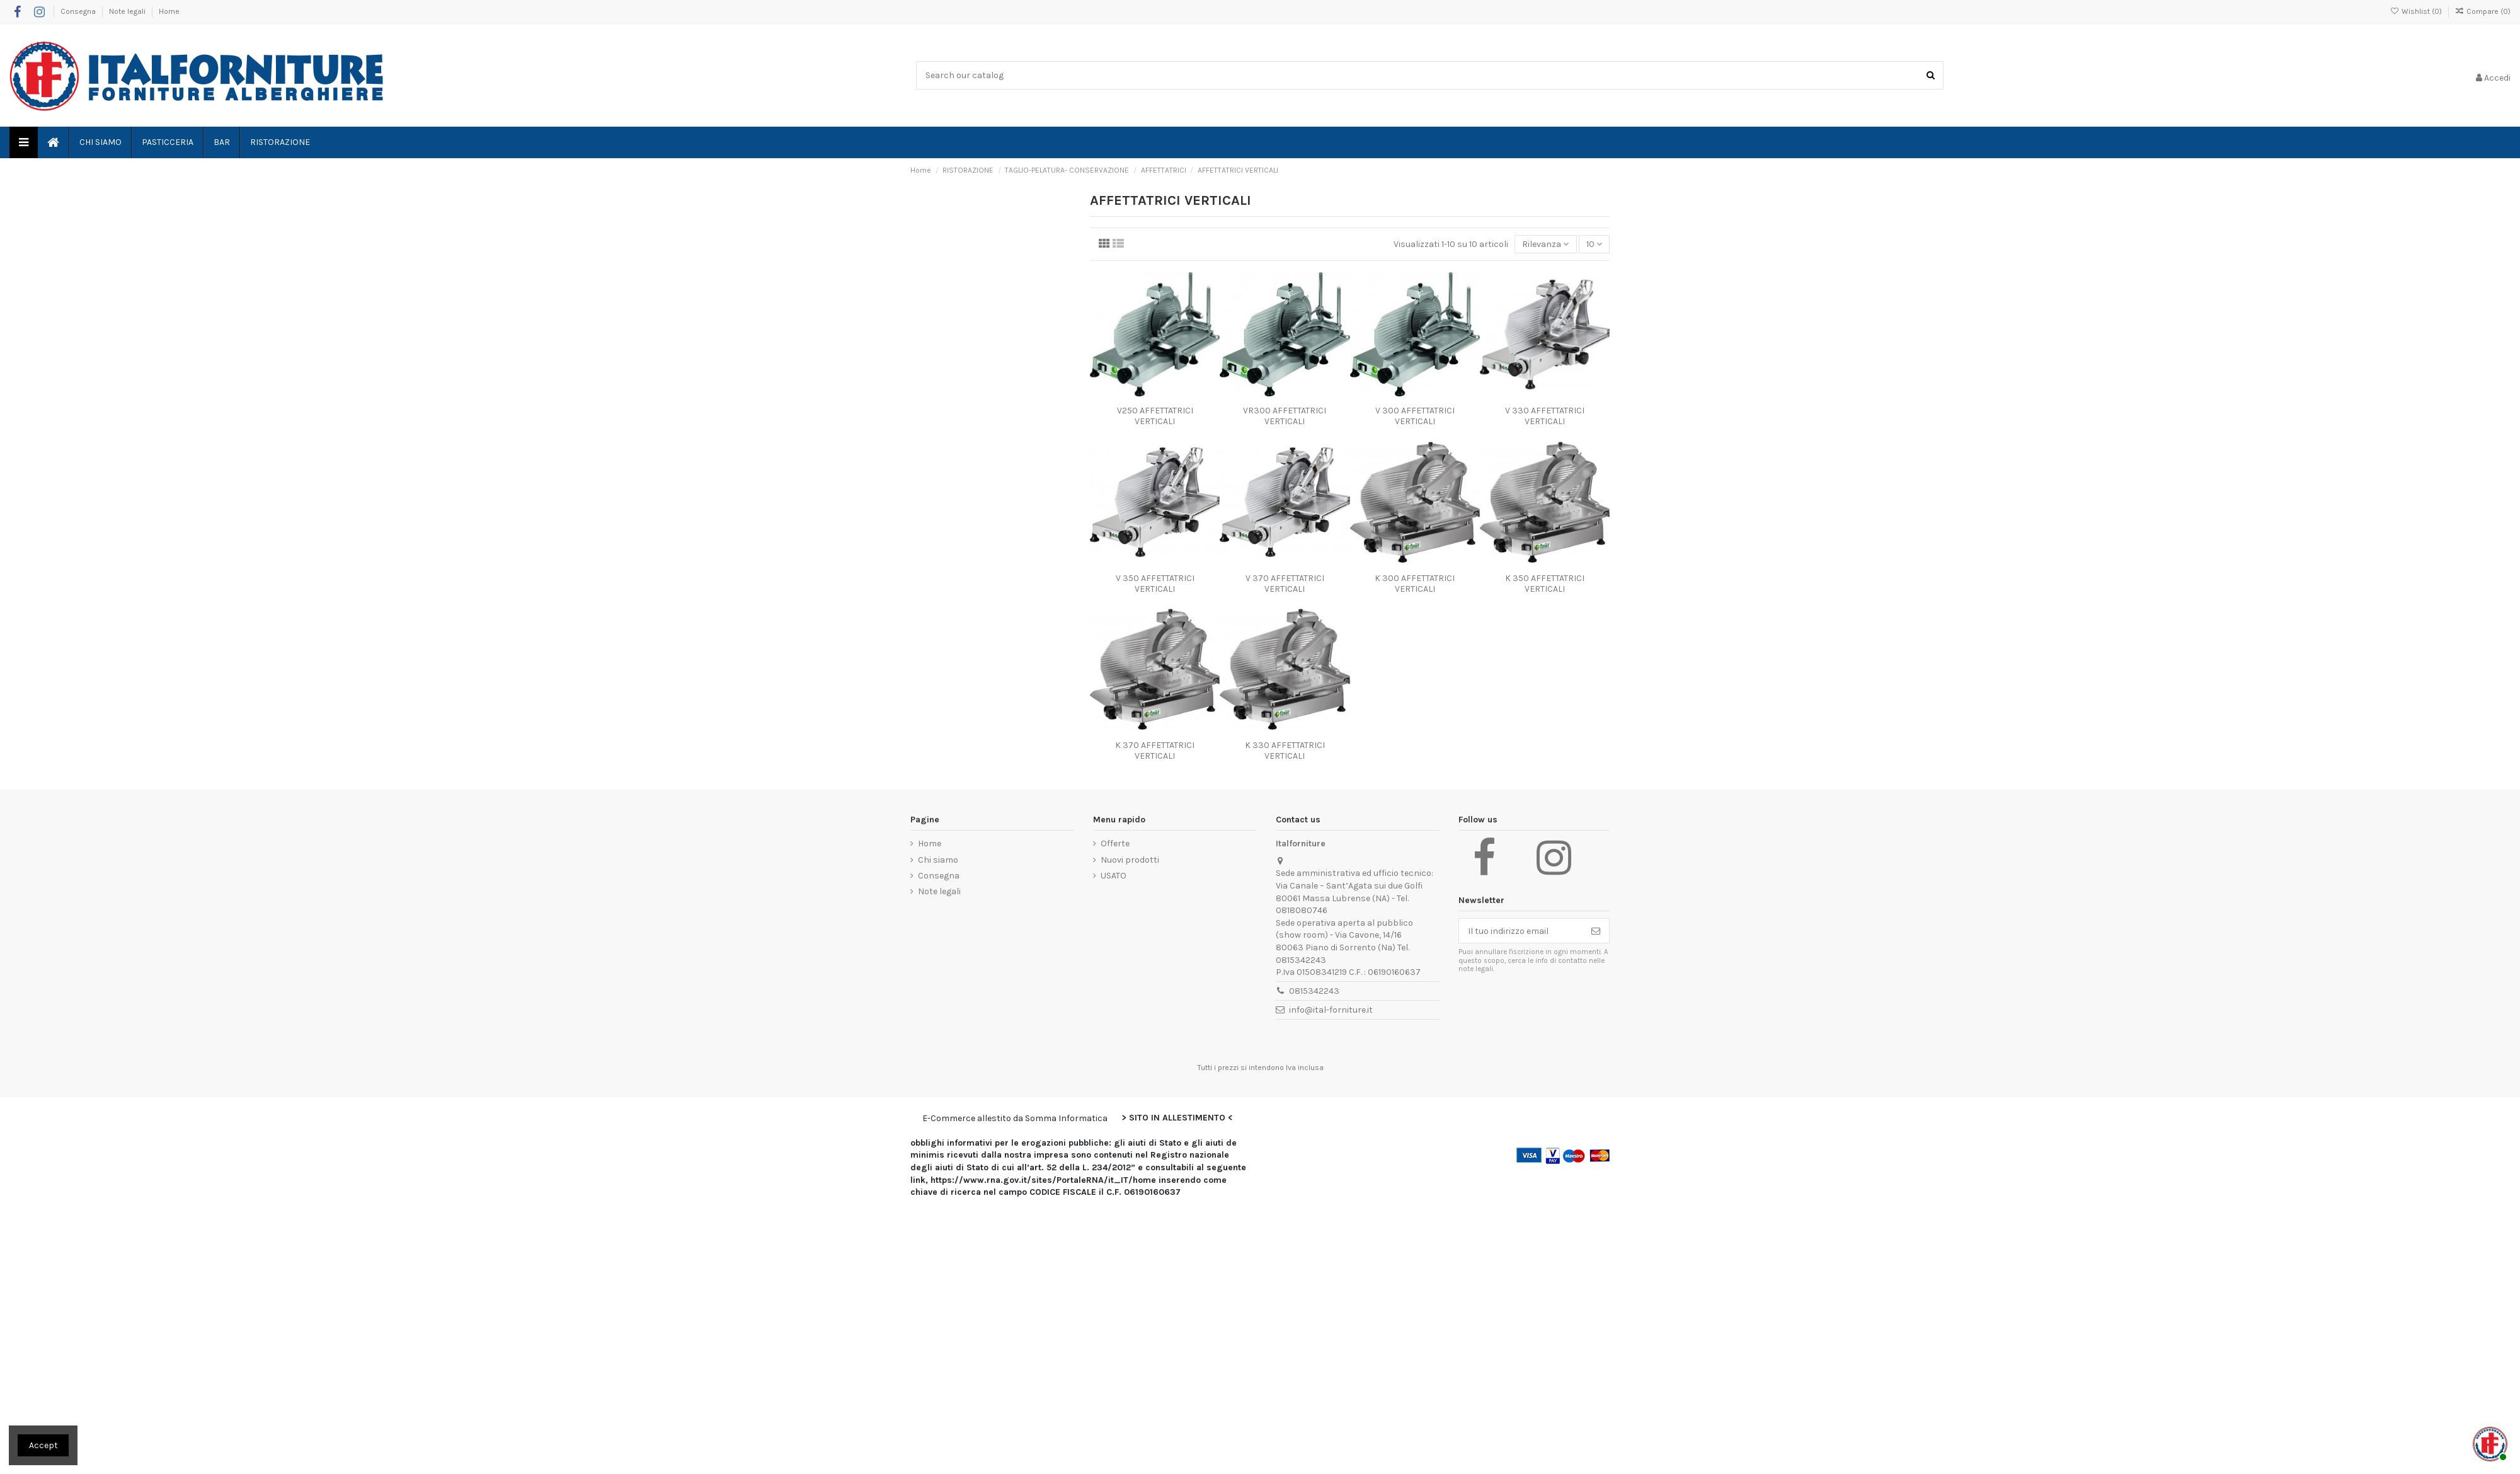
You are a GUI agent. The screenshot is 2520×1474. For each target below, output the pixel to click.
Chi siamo (938, 860)
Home (169, 11)
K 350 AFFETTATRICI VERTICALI (1544, 583)
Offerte (1115, 843)
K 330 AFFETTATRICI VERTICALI (1285, 750)
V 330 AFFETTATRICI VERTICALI (1544, 416)
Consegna (79, 11)
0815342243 (1314, 991)
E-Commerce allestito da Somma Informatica (1015, 1118)
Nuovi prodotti (1130, 860)
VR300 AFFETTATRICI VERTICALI (1284, 416)
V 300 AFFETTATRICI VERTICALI (1415, 416)
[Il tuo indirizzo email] (1521, 931)
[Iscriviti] (1596, 931)
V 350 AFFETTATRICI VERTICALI (1155, 583)
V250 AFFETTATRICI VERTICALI (1155, 416)
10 (1594, 244)
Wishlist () (2416, 11)
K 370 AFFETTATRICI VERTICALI (1154, 750)
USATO (1113, 875)
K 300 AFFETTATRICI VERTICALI (1415, 583)
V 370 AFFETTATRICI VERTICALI (1285, 583)
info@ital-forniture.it (1331, 1010)
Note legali (128, 11)
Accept (43, 1445)
